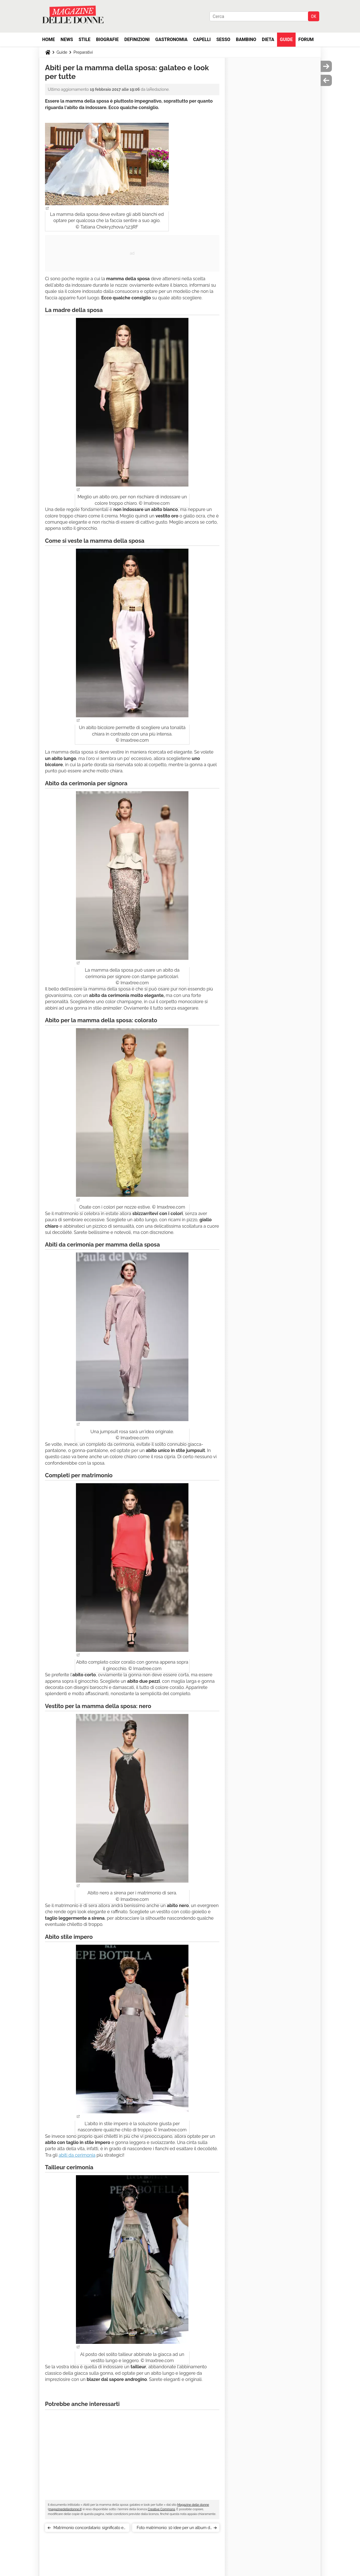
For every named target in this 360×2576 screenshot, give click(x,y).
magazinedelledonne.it (65, 2509)
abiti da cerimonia (77, 2155)
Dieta (268, 39)
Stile (84, 39)
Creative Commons (161, 2509)
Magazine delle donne (193, 2505)
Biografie (107, 39)
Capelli (202, 39)
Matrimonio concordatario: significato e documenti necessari (88, 2528)
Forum (306, 39)
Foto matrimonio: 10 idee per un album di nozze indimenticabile (174, 2528)
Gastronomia (171, 39)
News (66, 39)
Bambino (246, 39)
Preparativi (83, 52)
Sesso (223, 39)
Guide (286, 39)
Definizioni (137, 39)
